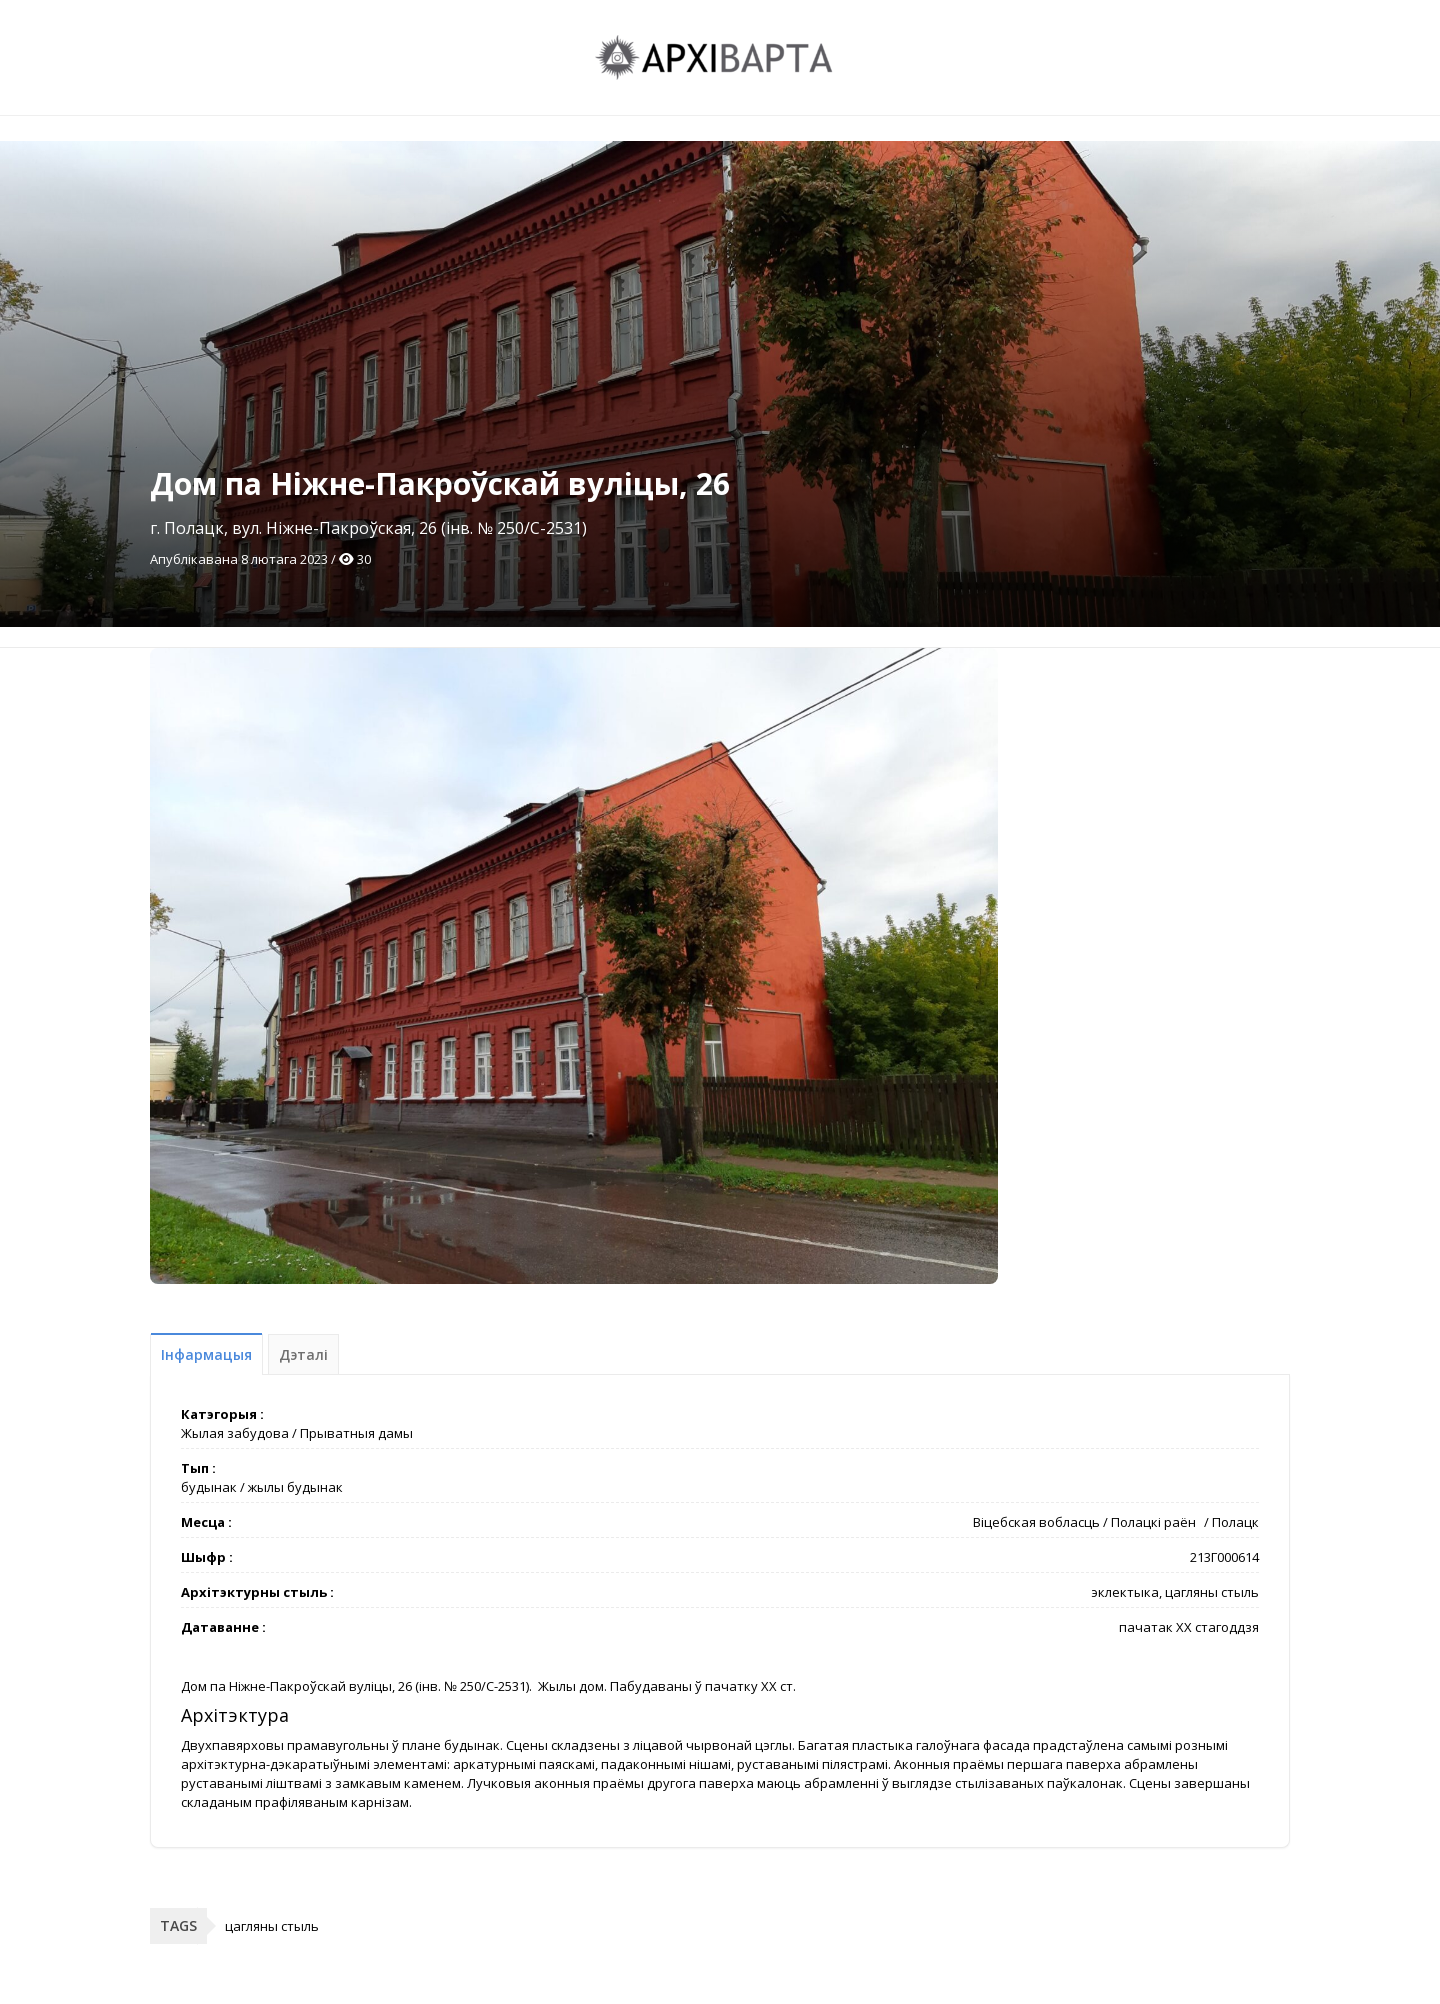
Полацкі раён (1153, 1522)
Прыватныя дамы (356, 1433)
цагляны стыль (272, 1926)
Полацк (1235, 1522)
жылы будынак (295, 1487)
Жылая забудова (235, 1433)
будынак (209, 1487)
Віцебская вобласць (1036, 1522)
